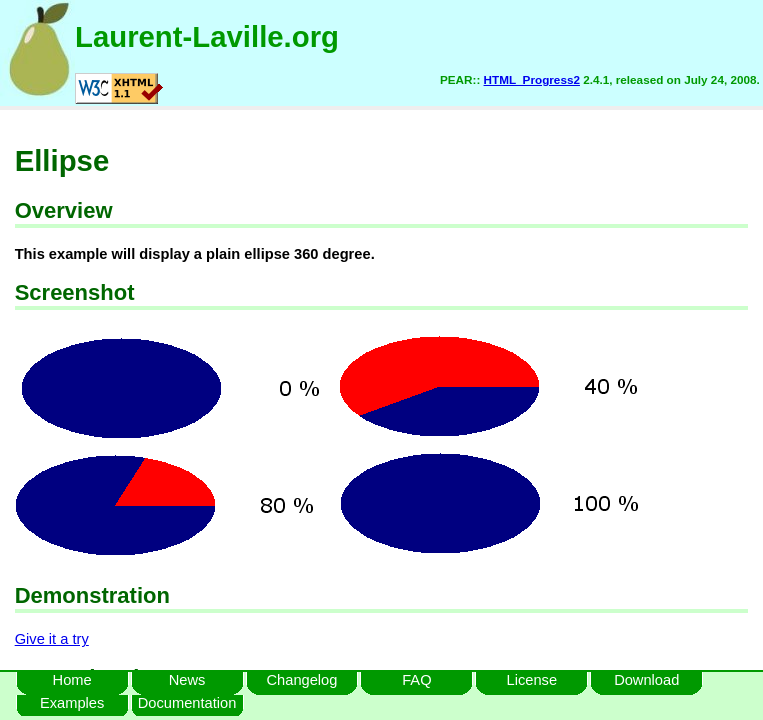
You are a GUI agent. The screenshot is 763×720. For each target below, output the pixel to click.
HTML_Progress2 (532, 79)
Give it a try (52, 639)
